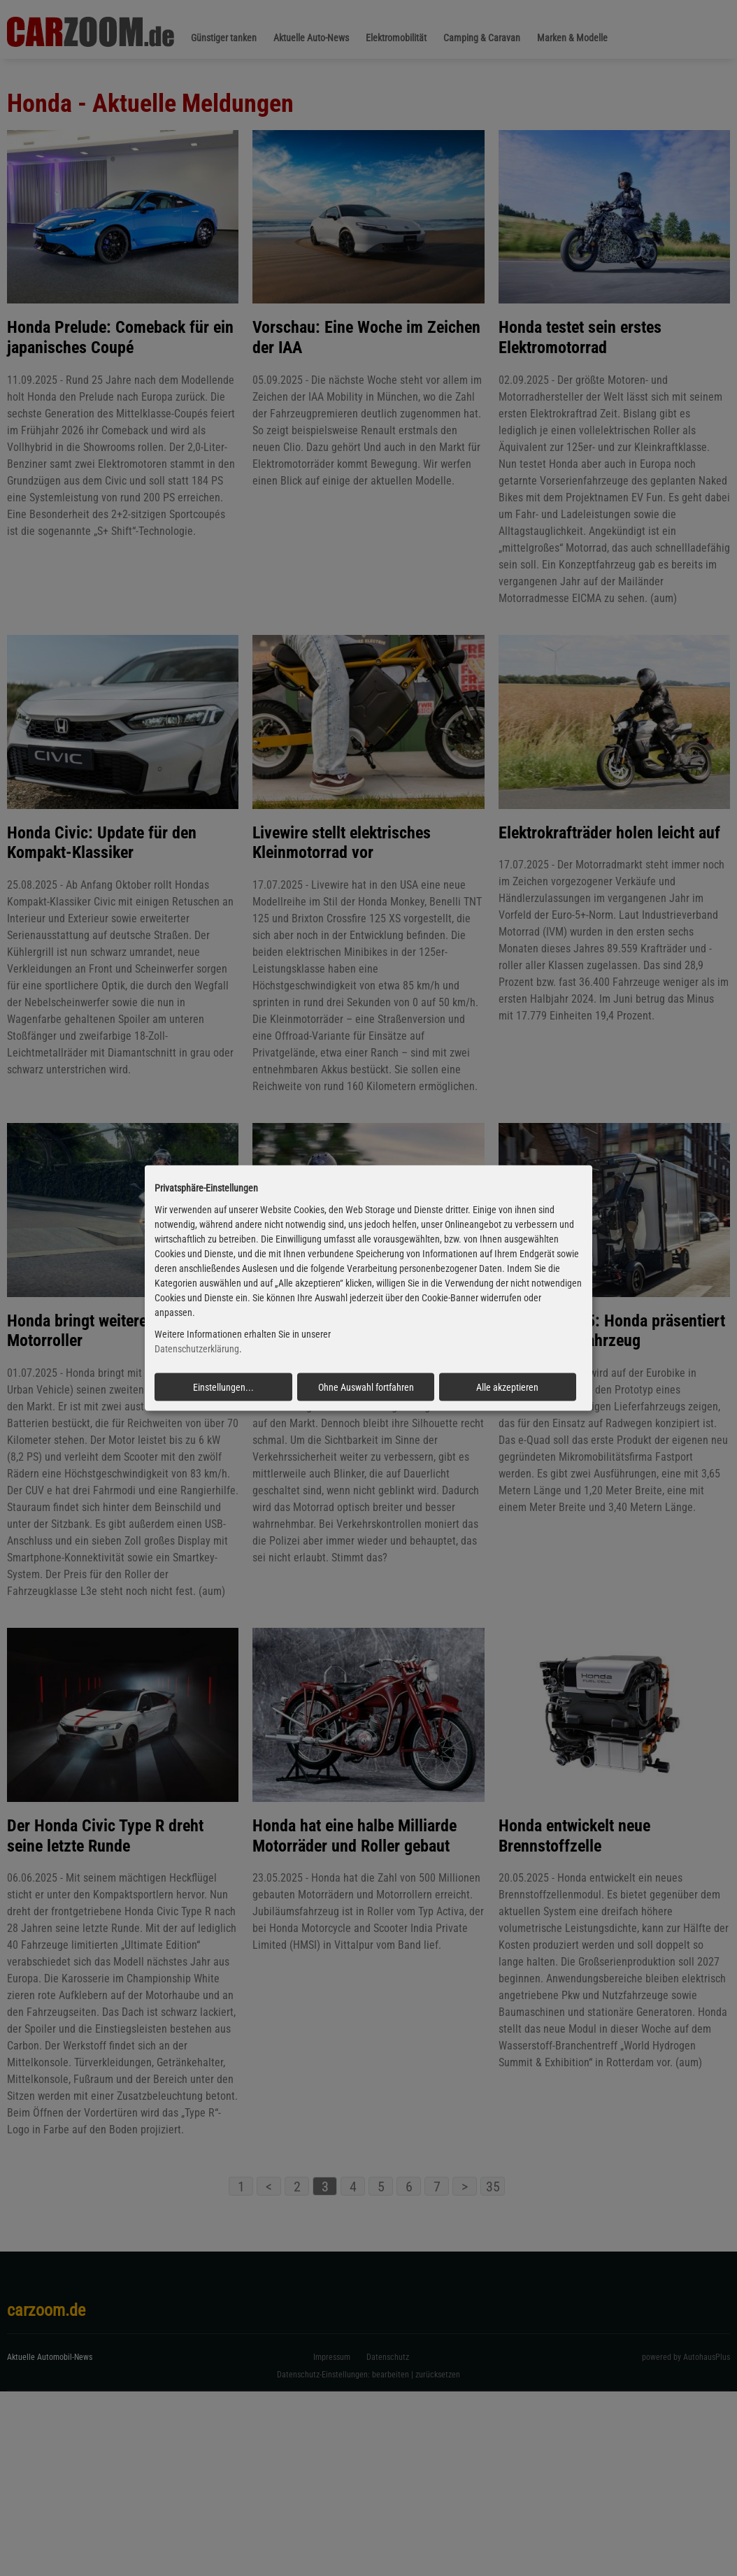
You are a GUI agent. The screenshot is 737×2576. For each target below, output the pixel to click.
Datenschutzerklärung (197, 1348)
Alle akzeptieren (507, 1386)
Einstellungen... (223, 1386)
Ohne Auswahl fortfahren (366, 1386)
